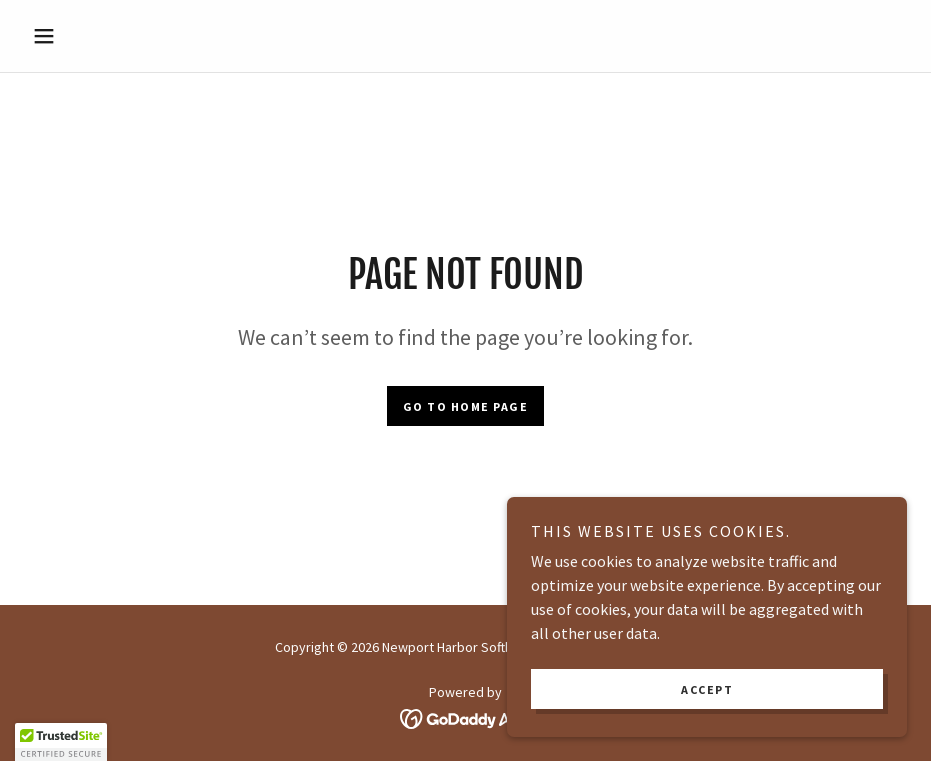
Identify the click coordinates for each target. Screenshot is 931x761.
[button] (90, 36)
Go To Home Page (466, 406)
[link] (465, 717)
